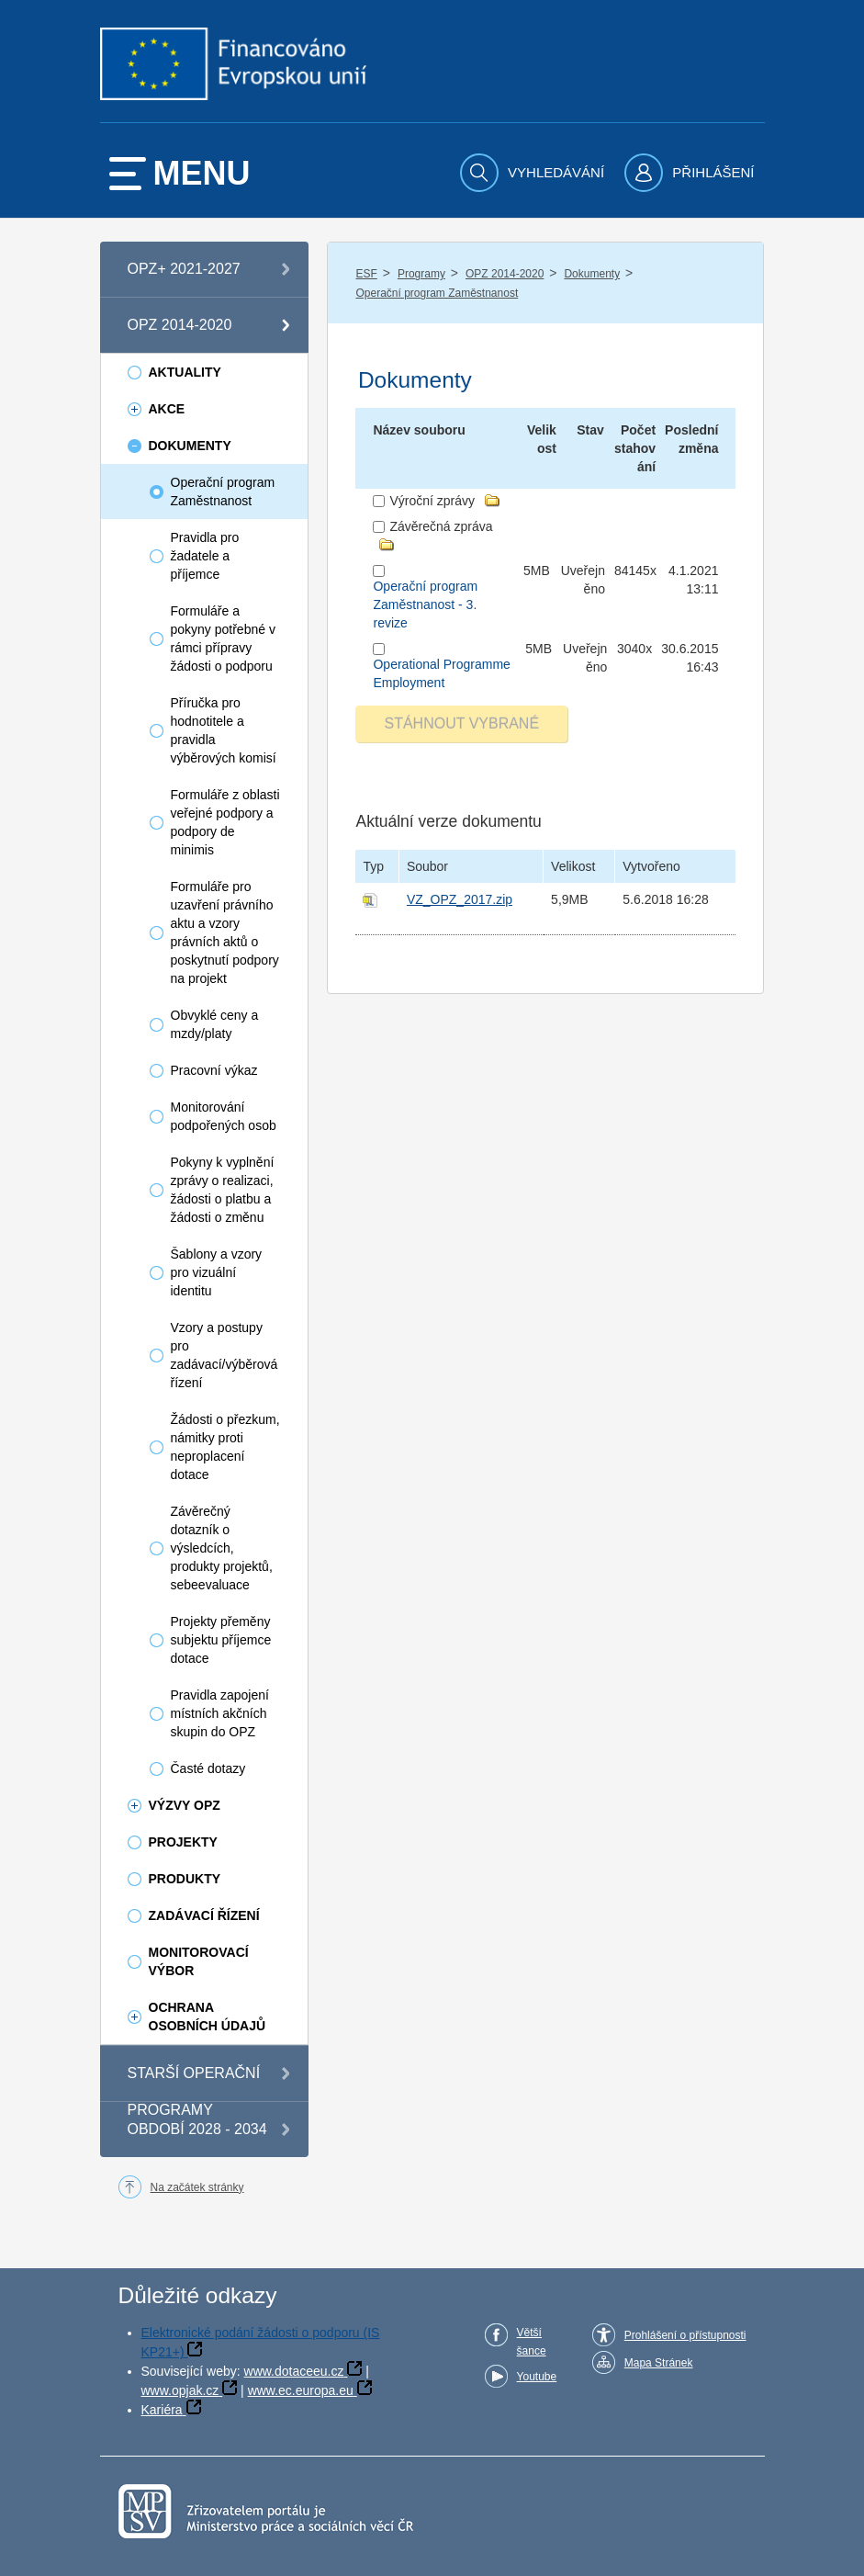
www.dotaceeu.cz (294, 2371)
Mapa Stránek (658, 2362)
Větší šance (531, 2341)
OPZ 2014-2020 (505, 273)
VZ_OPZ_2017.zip (459, 899)
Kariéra (162, 2409)
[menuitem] (534, 173)
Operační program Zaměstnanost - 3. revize (425, 604)
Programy (421, 273)
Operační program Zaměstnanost (436, 293)
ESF (365, 273)
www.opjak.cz (180, 2390)
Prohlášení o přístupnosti (685, 2335)
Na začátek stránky (197, 2187)
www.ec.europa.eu (300, 2390)
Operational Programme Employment (441, 673)
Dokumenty (592, 273)
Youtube (537, 2376)
